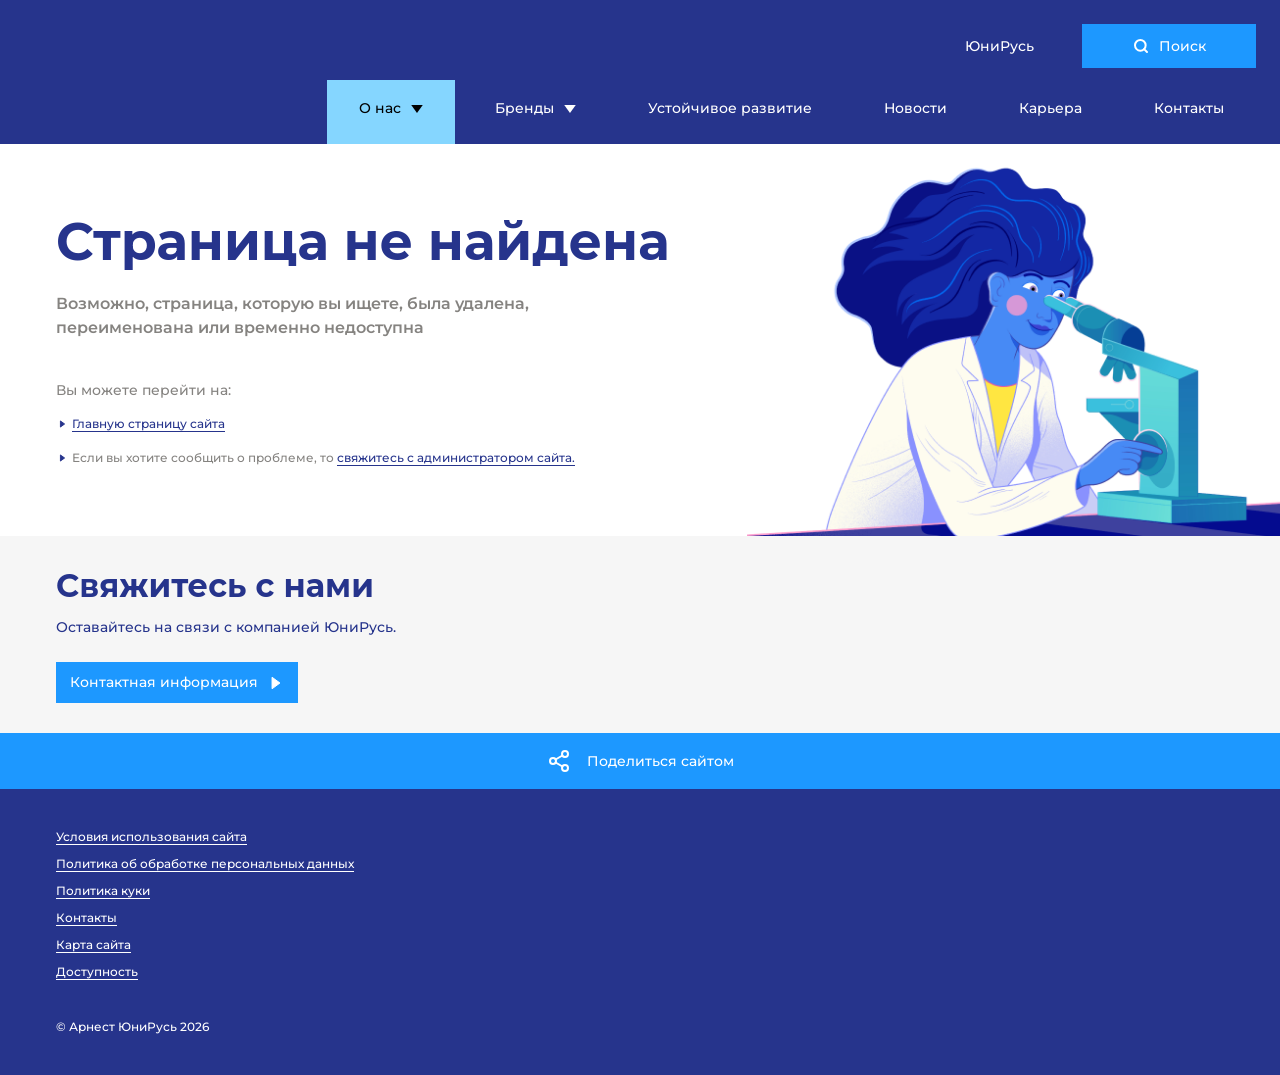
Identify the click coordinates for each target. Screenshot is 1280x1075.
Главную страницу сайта (148, 423)
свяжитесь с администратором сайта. (456, 457)
